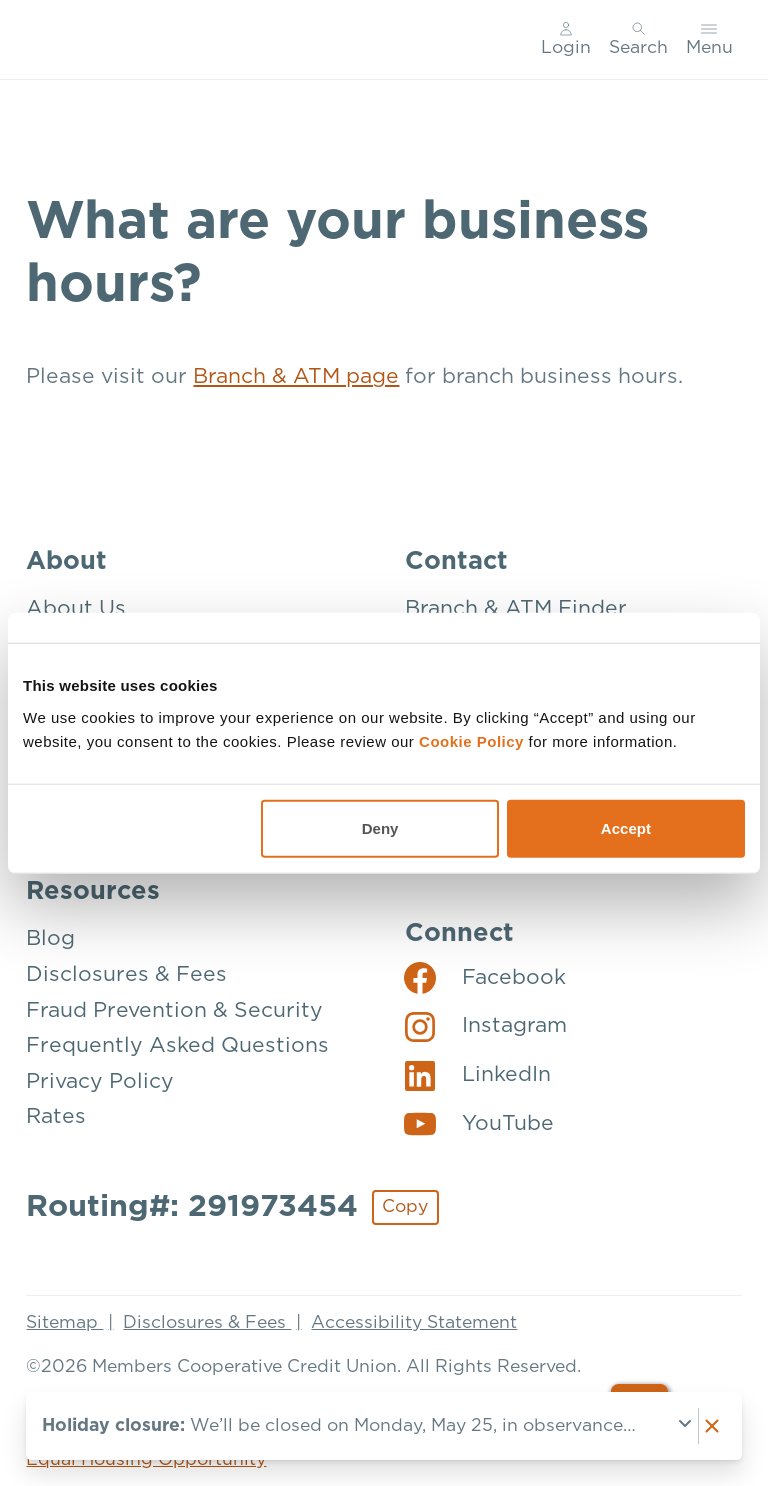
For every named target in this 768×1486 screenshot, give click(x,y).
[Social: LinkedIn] (477, 1075)
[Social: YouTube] (479, 1123)
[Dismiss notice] (712, 1426)
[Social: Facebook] (485, 977)
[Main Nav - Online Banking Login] (567, 40)
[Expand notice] (685, 1426)
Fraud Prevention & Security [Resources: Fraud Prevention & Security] (174, 1010)
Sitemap (64, 1323)
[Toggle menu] (709, 40)
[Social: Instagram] (485, 1026)
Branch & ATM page (296, 376)
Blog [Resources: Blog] (50, 938)
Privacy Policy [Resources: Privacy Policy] (100, 1081)
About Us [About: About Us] (76, 608)
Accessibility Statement (414, 1323)
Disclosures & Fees (207, 1323)
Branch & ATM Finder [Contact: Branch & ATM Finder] (516, 608)
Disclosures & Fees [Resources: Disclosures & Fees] (126, 974)
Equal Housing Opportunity (146, 1460)
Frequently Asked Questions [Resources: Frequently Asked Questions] (177, 1045)
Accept (626, 827)
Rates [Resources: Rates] (56, 1116)
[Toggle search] (638, 40)
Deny (380, 827)
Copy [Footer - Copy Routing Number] (405, 1207)
